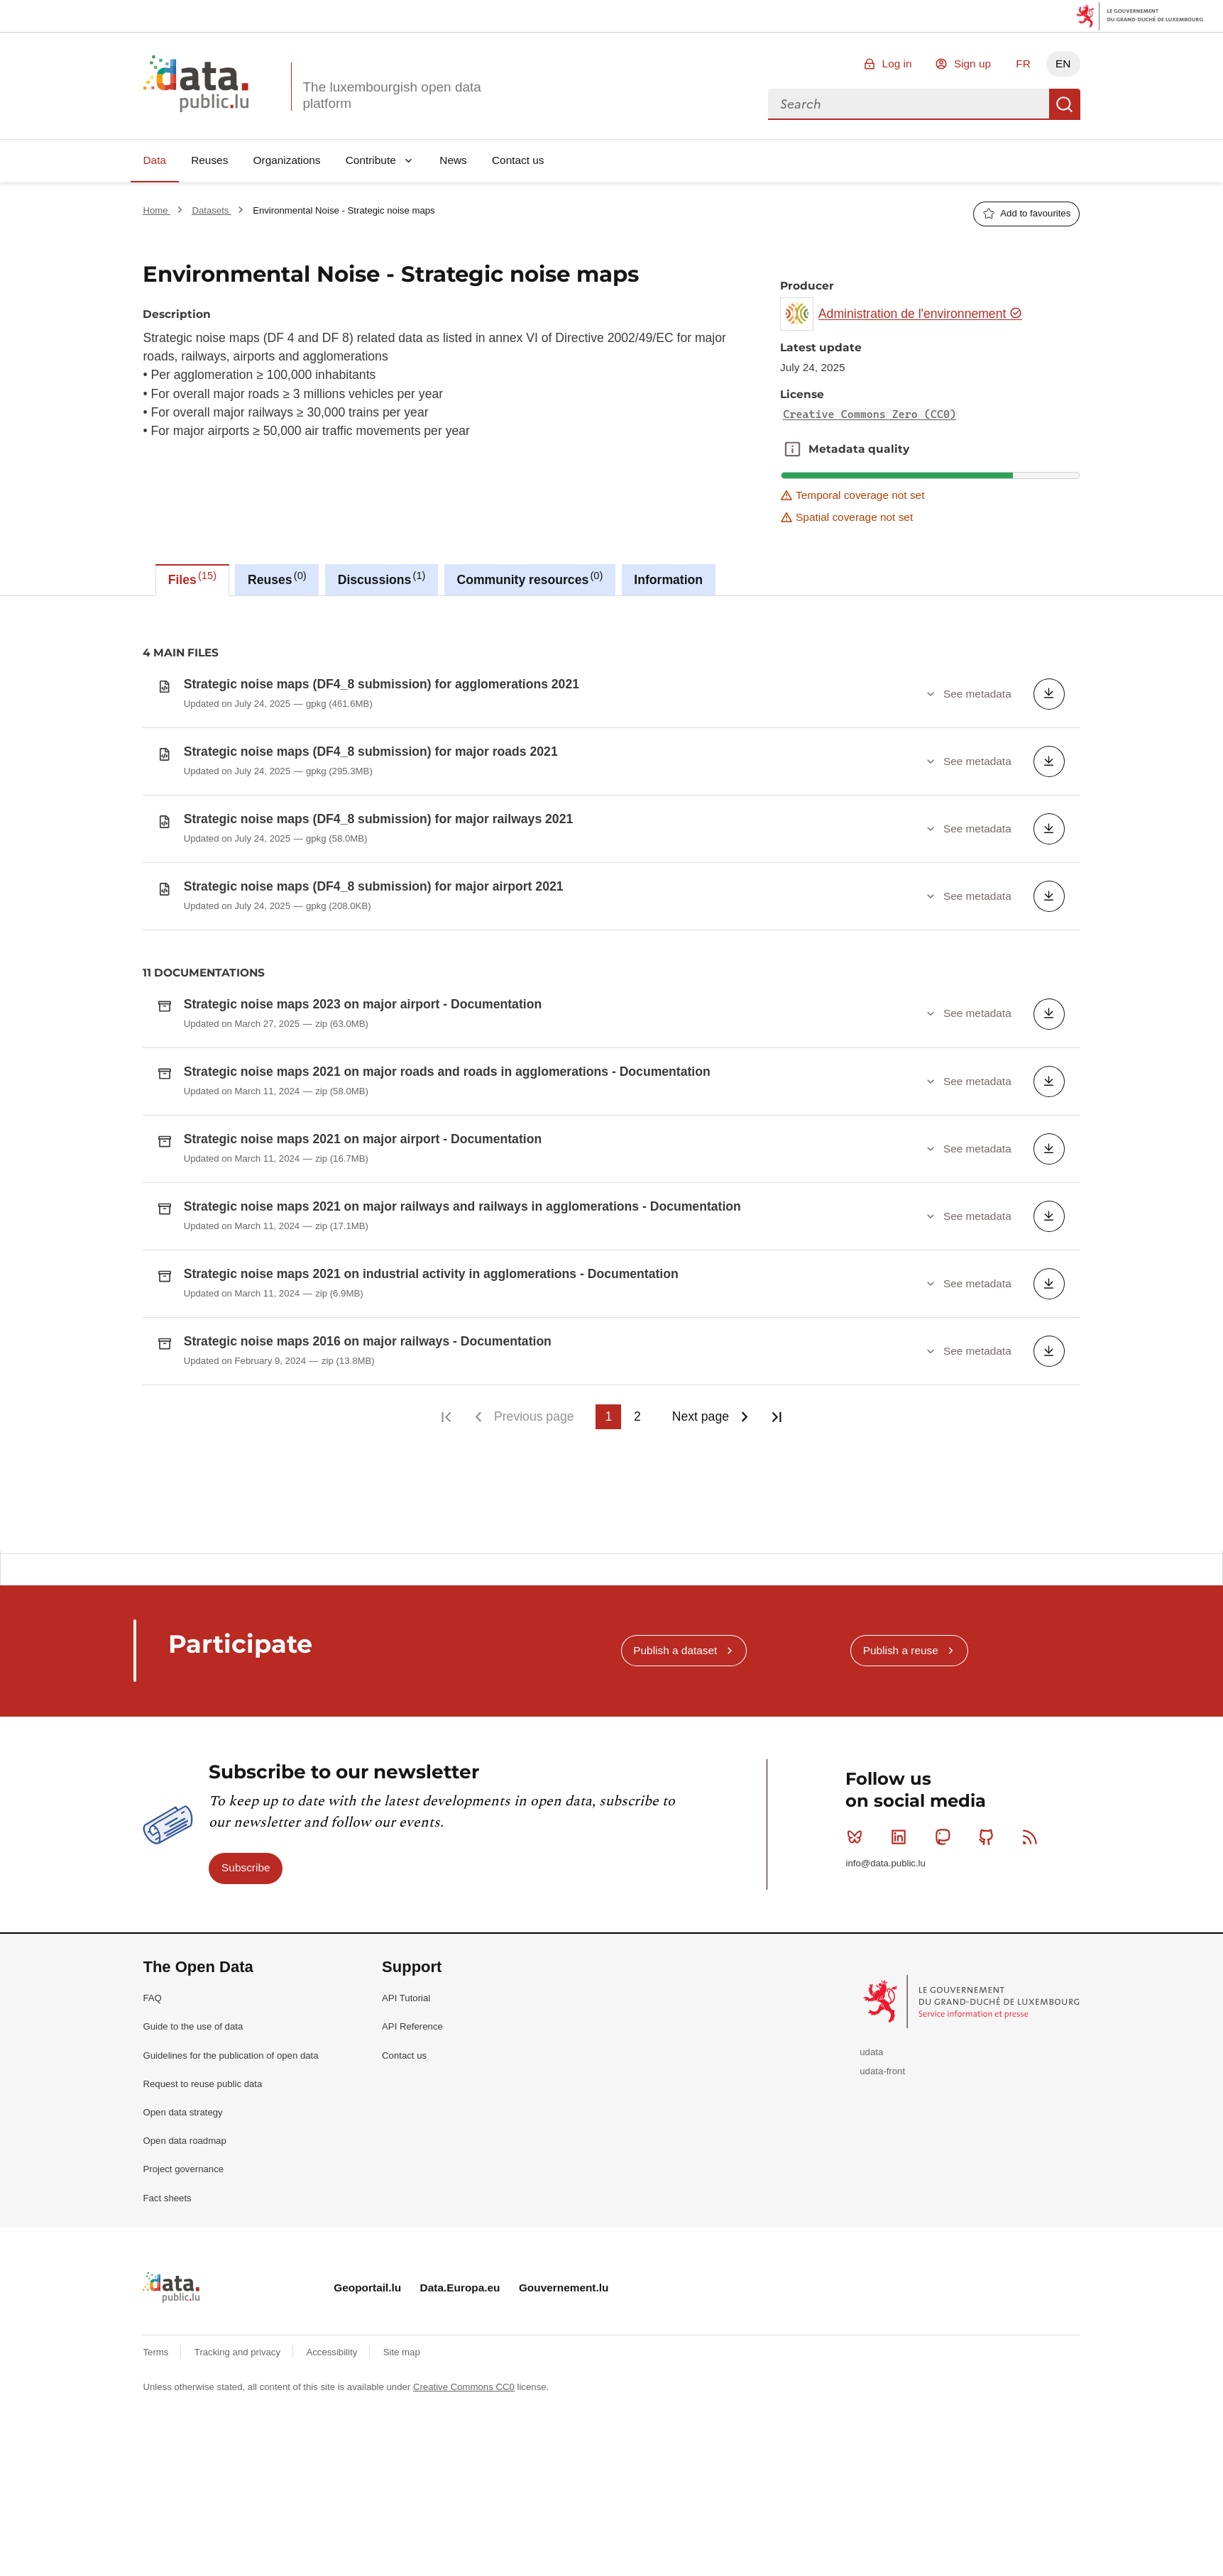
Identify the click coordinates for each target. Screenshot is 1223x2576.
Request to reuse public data (202, 2084)
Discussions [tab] (382, 578)
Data (154, 160)
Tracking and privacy (238, 2352)
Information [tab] (668, 580)
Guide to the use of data (193, 2026)
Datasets (211, 210)
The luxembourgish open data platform (391, 95)
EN (1062, 63)
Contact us (518, 160)
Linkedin (901, 1836)
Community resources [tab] (529, 578)
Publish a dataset (675, 1650)
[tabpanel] (611, 1073)
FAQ (152, 1998)
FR (1023, 63)
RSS (1033, 1836)
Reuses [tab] (277, 578)
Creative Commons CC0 (464, 2387)
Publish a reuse (900, 1650)
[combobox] (908, 104)
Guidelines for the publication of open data (230, 2055)
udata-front (882, 2071)
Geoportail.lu (367, 2287)
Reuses (209, 160)
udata (871, 2052)
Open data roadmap (184, 2140)
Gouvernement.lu (564, 2287)
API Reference (412, 2026)
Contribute (371, 160)
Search (1064, 104)
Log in (897, 63)
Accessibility (332, 2352)
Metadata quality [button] (792, 449)
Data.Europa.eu (460, 2287)
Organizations (287, 160)
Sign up (972, 63)
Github (989, 1836)
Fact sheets (167, 2198)
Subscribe (245, 1867)
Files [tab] (192, 578)
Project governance (183, 2169)
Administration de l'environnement (920, 314)
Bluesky (857, 1836)
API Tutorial (406, 1998)
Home (156, 210)
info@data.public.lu (885, 1863)
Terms (157, 2352)
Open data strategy (182, 2112)
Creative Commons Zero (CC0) (869, 414)
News (452, 160)
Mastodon (945, 1836)
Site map (401, 2352)
